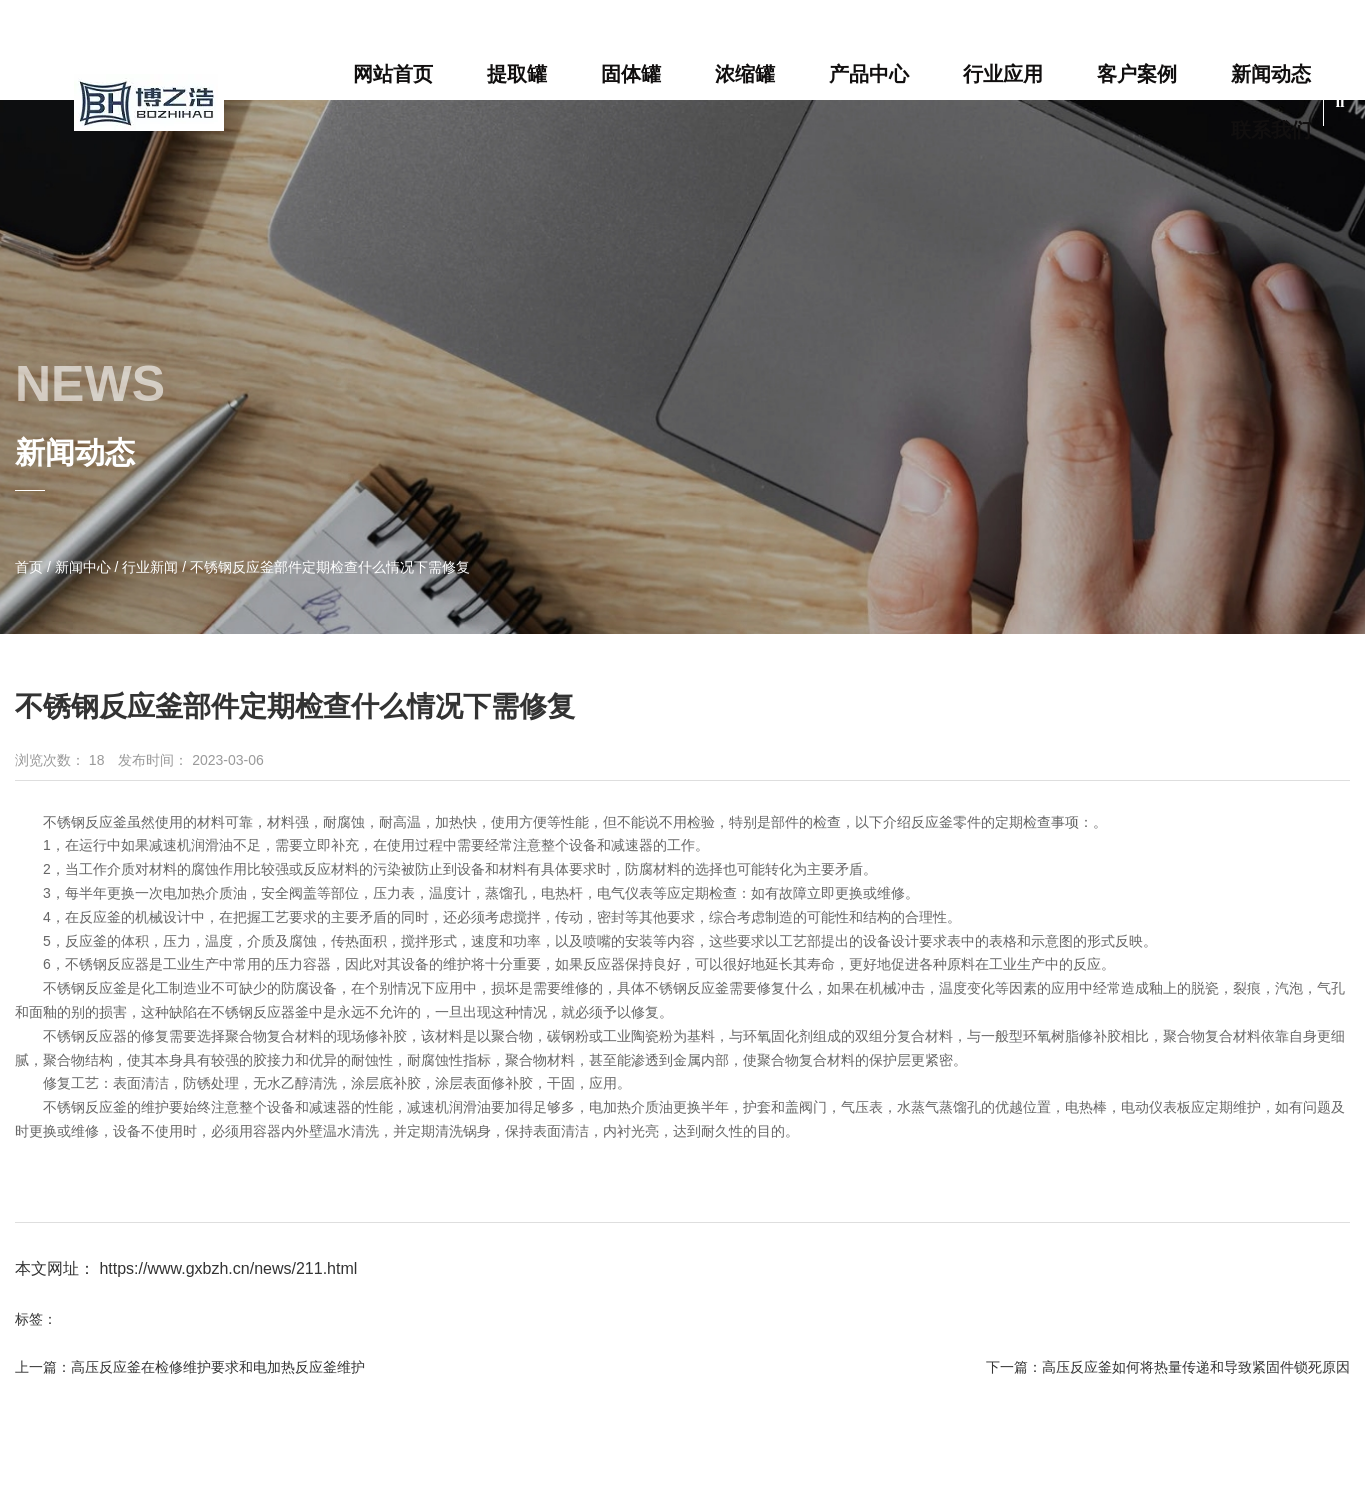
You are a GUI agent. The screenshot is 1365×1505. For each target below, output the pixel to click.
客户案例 (1137, 74)
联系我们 (1271, 130)
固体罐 (631, 74)
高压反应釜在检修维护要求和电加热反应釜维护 (218, 1367)
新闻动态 (1271, 74)
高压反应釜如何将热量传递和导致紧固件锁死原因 (1196, 1367)
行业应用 (1003, 74)
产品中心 (869, 74)
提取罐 (517, 74)
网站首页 (393, 74)
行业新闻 (150, 567)
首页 (31, 567)
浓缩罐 (745, 74)
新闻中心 (83, 567)
